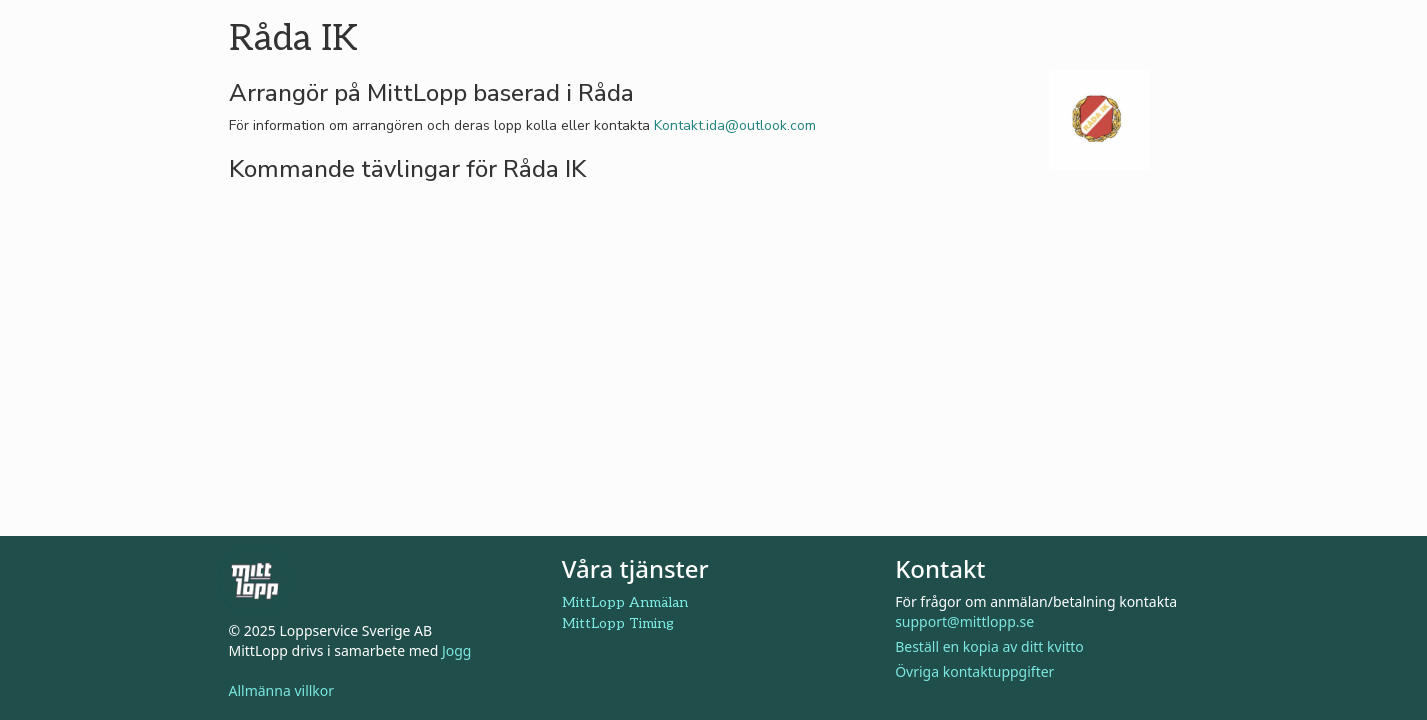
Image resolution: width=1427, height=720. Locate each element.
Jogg (457, 650)
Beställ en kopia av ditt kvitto (989, 646)
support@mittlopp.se (964, 621)
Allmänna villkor (282, 690)
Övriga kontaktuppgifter (974, 671)
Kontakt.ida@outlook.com (735, 125)
